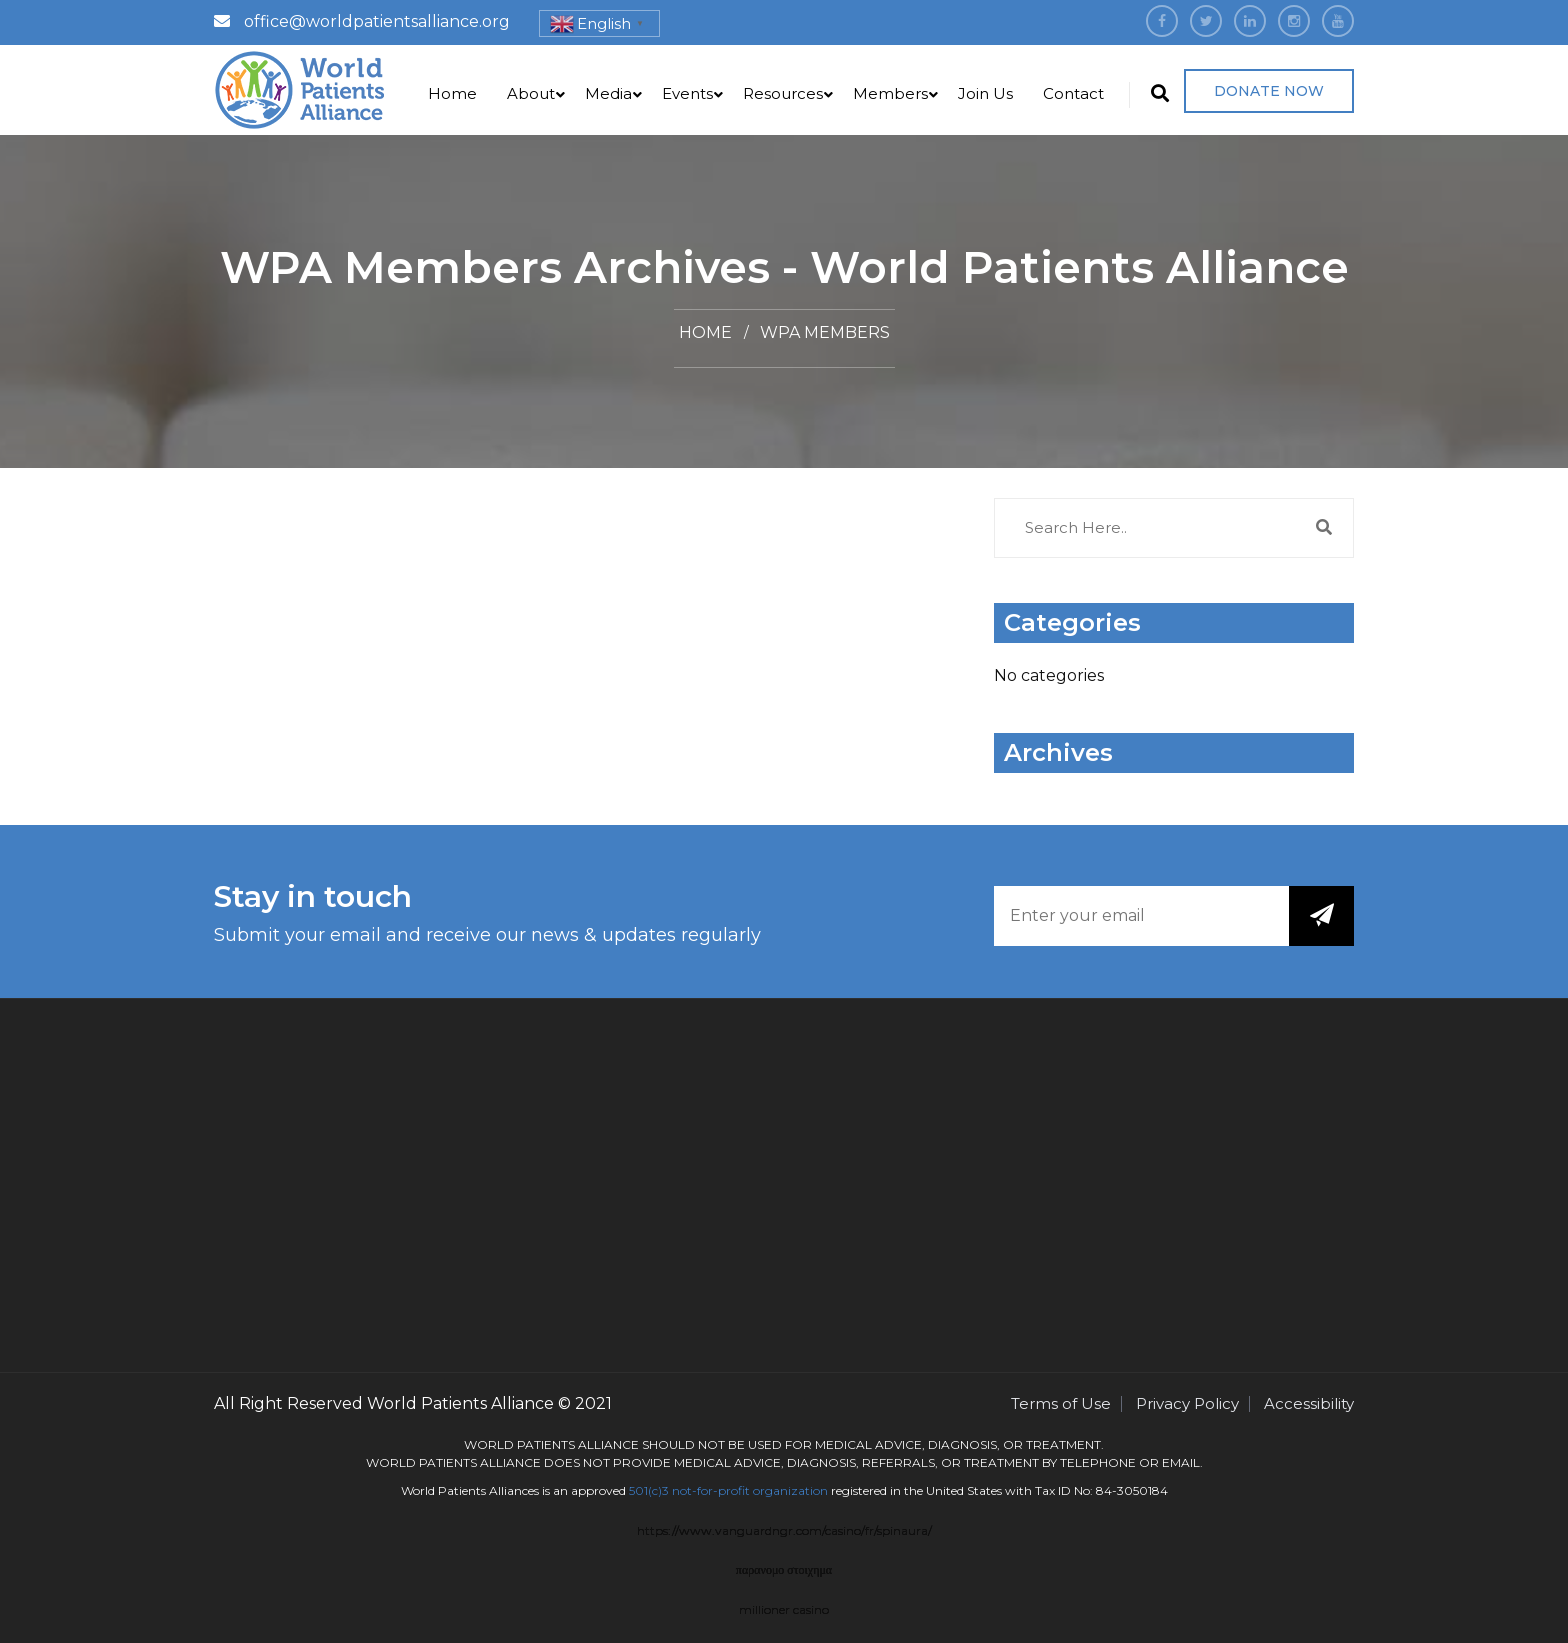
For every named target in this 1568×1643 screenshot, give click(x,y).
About (531, 93)
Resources (783, 93)
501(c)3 (649, 1490)
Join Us (985, 93)
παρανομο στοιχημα (784, 1569)
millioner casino (784, 1609)
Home (452, 93)
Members (890, 93)
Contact (1073, 93)
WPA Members (825, 332)
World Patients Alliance (460, 1403)
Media (608, 93)
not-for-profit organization (750, 1490)
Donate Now (1269, 91)
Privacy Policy (1187, 1403)
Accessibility (1309, 1403)
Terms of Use (1061, 1403)
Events (687, 93)
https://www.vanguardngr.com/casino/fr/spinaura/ (784, 1530)
